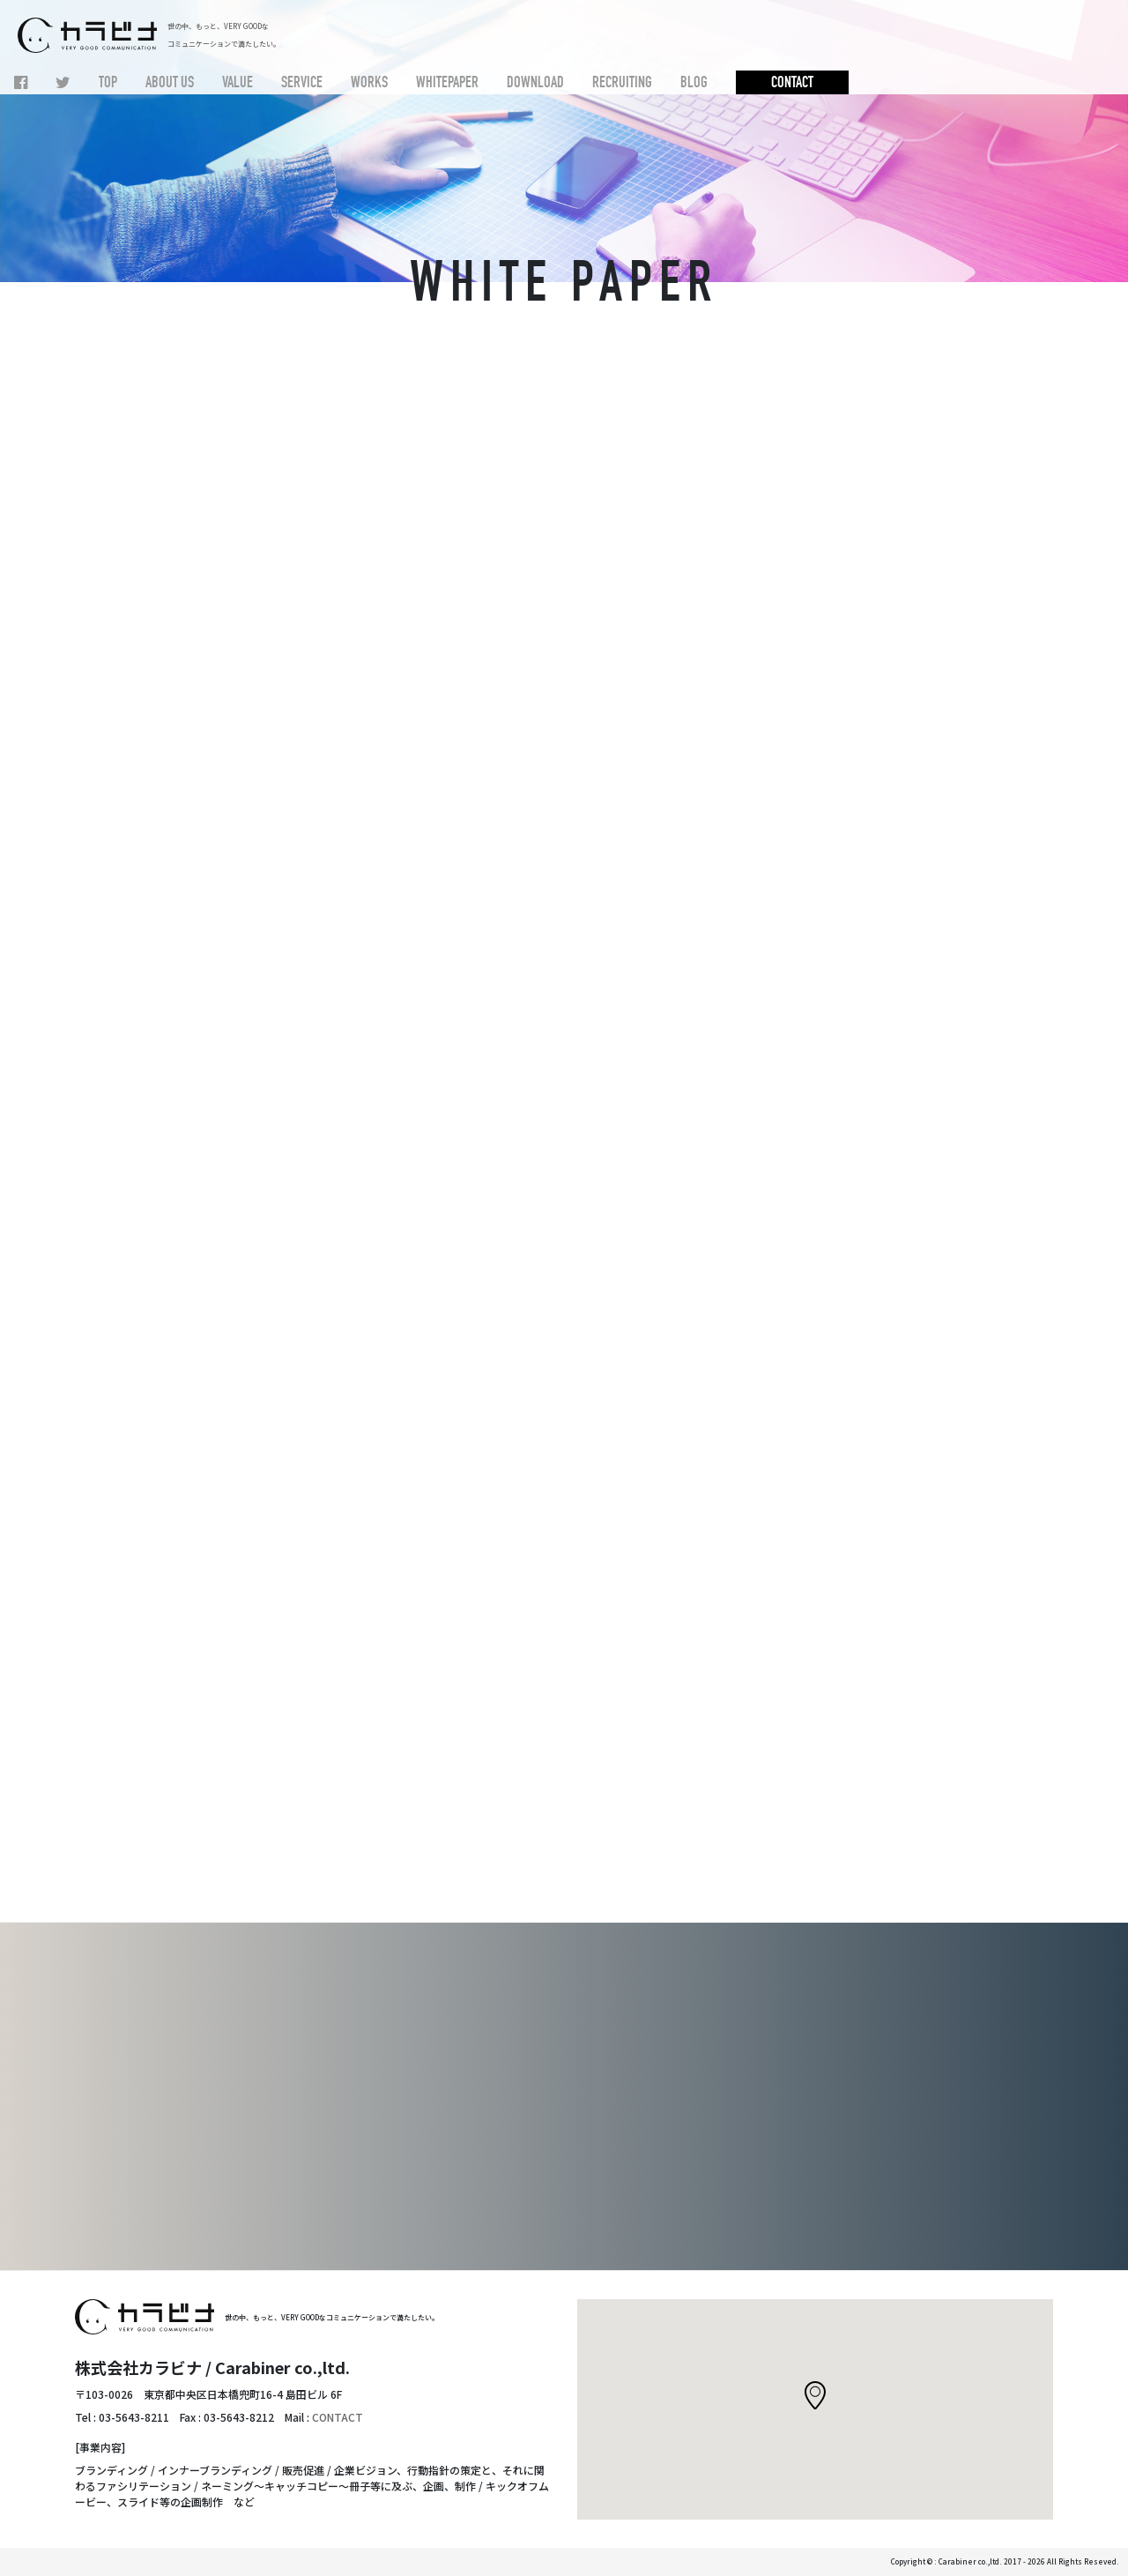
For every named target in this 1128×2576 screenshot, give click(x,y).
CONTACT (337, 2416)
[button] (815, 2395)
